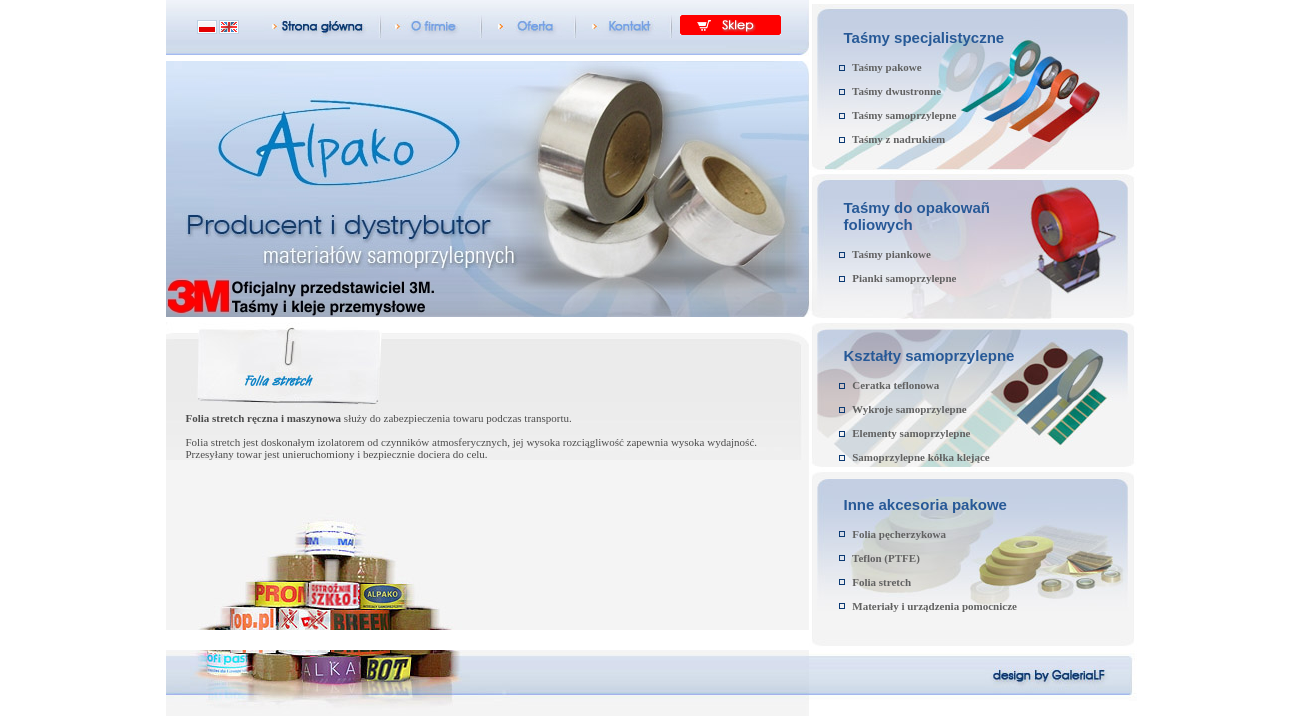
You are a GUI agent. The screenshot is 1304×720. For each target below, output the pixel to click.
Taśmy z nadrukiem (898, 139)
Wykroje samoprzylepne (909, 409)
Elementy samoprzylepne (911, 433)
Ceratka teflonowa (895, 385)
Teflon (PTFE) (886, 558)
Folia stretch (881, 582)
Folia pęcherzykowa (899, 534)
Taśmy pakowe (887, 67)
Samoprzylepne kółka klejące (921, 457)
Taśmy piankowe (891, 254)
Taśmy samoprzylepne (904, 115)
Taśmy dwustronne (896, 91)
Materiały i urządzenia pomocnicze (934, 606)
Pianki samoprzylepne (904, 278)
